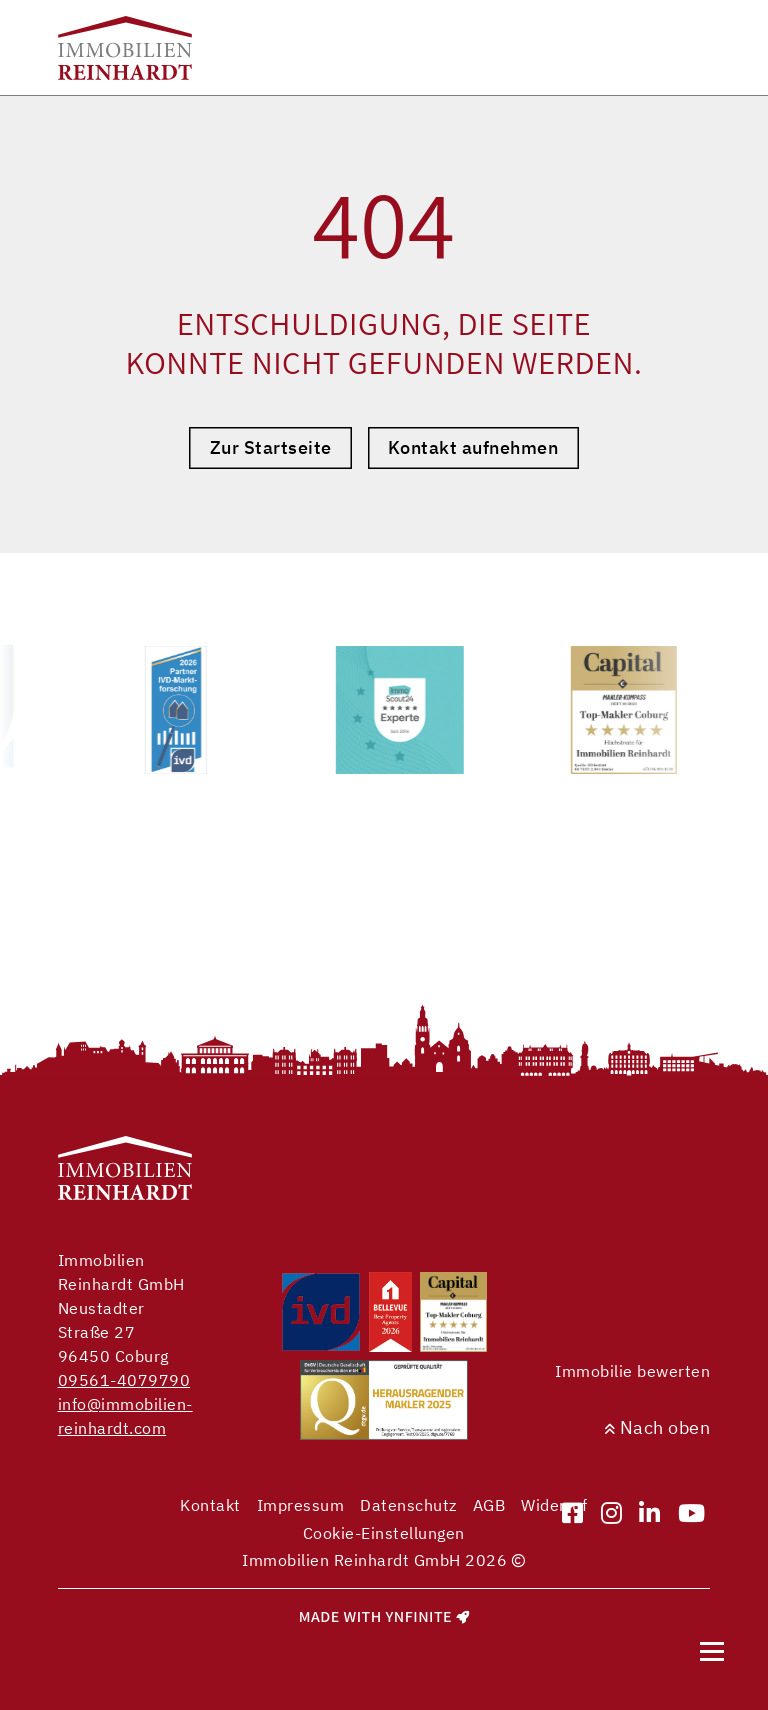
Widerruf (554, 1505)
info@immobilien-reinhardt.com (125, 1416)
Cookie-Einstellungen (384, 1533)
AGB (489, 1505)
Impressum (301, 1505)
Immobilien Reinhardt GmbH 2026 (383, 1560)
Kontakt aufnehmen (473, 447)
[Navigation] (712, 1651)
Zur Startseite (271, 447)
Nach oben (657, 1427)
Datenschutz (408, 1505)
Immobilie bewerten (632, 1371)
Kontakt (210, 1505)
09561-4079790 (124, 1380)
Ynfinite (418, 1616)
